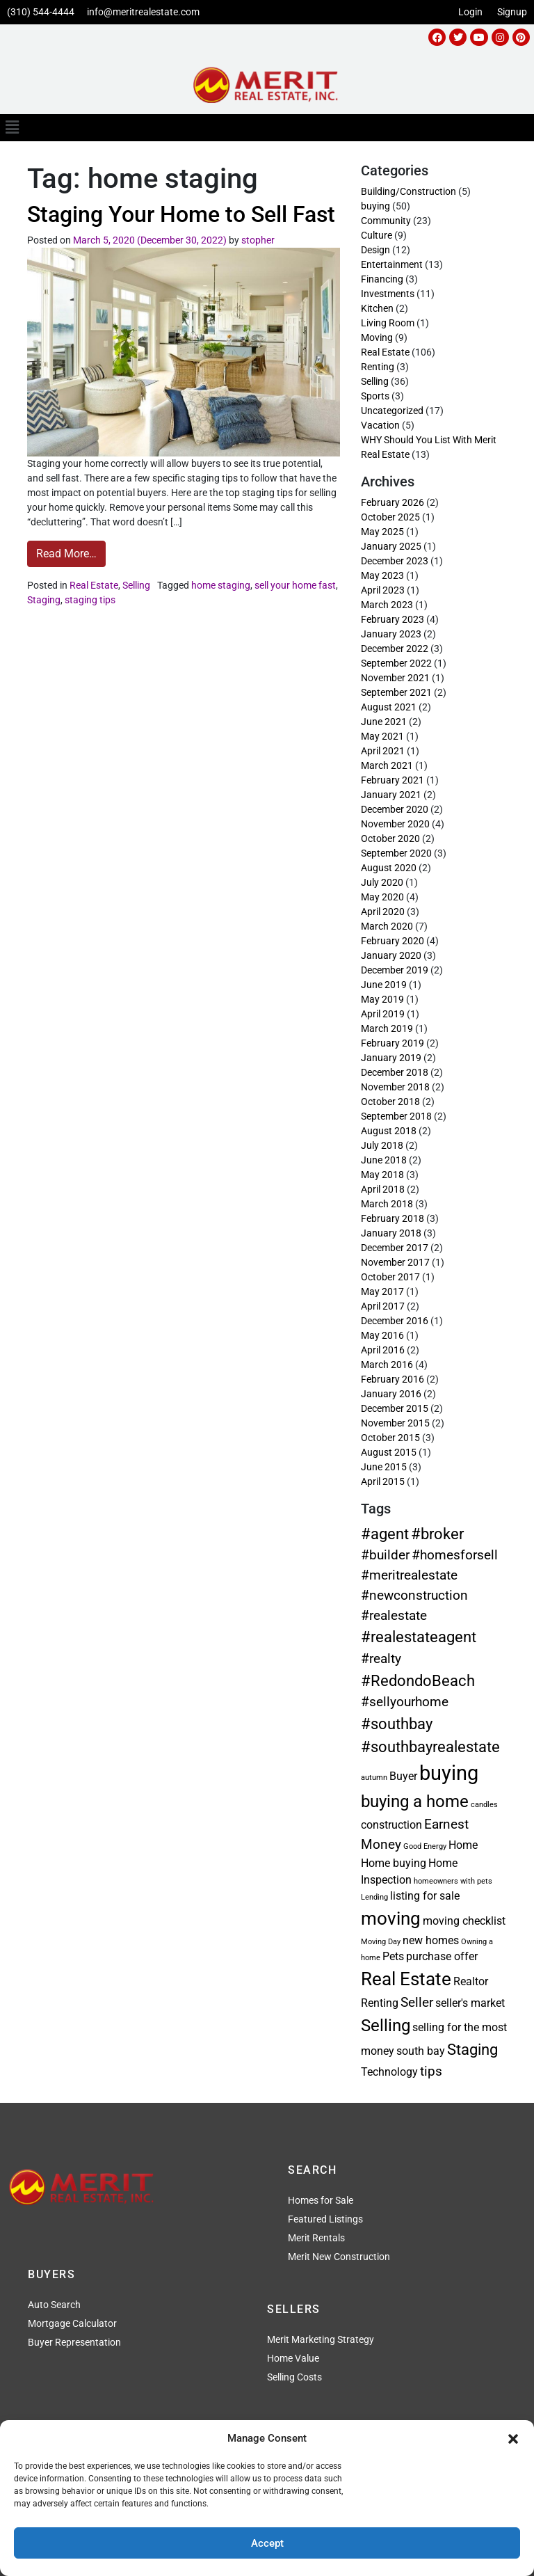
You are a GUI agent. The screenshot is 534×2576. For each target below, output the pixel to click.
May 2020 (382, 897)
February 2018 (392, 1218)
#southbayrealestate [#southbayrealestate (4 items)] (430, 1747)
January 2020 (391, 955)
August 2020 (388, 867)
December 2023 (394, 560)
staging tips (90, 599)
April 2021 (383, 750)
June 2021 (384, 721)
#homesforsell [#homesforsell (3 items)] (455, 1555)
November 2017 (395, 1262)
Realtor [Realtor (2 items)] (470, 1981)
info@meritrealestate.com (143, 11)
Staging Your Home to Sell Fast (181, 214)
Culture (376, 235)
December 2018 (394, 1072)
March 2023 (387, 604)
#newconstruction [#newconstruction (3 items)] (414, 1595)
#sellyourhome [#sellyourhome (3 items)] (404, 1702)
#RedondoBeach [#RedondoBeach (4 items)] (418, 1680)
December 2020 (394, 809)
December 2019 (394, 970)
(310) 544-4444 (40, 11)
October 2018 (390, 1101)
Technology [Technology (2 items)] (389, 2071)
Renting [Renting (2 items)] (379, 2003)
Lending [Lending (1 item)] (374, 1897)
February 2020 (392, 940)
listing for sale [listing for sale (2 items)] (425, 1895)
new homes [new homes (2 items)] (431, 1940)
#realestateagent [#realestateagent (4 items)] (418, 1637)
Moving (377, 337)
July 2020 (382, 882)
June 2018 (384, 1160)
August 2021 (388, 707)
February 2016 (392, 1379)
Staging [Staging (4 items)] (472, 2049)
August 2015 (388, 1452)
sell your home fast (295, 585)
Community (386, 220)
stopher (258, 240)
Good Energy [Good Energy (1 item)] (424, 1846)
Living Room (387, 322)
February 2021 (392, 780)
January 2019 (391, 1057)
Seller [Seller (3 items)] (416, 2002)
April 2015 (383, 1481)
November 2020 (395, 823)
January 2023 (391, 633)
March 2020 (387, 926)
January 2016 (391, 1393)
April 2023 (383, 590)
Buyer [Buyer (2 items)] (403, 1776)
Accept (267, 2543)
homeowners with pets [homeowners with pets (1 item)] (453, 1881)
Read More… (71, 550)
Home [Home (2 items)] (463, 1845)
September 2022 (396, 663)
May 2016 (382, 1335)
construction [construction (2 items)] (391, 1824)
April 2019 (383, 1013)
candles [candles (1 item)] (484, 1804)
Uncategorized (392, 410)
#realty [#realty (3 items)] (381, 1659)
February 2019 (392, 1043)
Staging (43, 599)
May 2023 (382, 575)
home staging (220, 585)
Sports (375, 395)
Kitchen (377, 308)
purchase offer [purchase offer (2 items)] (442, 1956)
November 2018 (395, 1086)
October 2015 (390, 1437)
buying (375, 206)
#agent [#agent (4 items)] (385, 1534)
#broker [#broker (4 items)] (437, 1534)
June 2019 (384, 984)
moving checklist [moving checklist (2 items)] (464, 1920)
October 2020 (390, 838)
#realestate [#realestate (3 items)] (394, 1615)
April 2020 (383, 911)
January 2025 (391, 546)
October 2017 (390, 1276)
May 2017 (382, 1291)
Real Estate (94, 585)
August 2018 (388, 1130)
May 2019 (382, 999)
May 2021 (382, 736)
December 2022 (394, 648)
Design (375, 249)
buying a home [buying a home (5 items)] (415, 1801)
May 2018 (382, 1174)
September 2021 (396, 692)
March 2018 (387, 1203)
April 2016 (383, 1349)
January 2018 (391, 1233)
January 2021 (391, 794)
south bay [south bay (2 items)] (420, 2051)
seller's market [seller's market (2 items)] (470, 2003)
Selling (136, 585)
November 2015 (395, 1423)
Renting (377, 366)
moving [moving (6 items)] (391, 1918)
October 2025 (390, 517)
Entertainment (392, 264)
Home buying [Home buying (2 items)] (393, 1863)
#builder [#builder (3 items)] (385, 1555)
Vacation (380, 425)
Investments (387, 293)
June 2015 (384, 1466)
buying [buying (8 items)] (448, 1773)
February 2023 (392, 619)
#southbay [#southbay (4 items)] (396, 1724)
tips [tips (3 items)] (431, 2071)
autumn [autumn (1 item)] (374, 1777)
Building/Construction (408, 191)
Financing (382, 279)
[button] (513, 2438)
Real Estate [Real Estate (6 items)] (406, 1978)
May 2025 (382, 531)
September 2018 (396, 1116)
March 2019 (387, 1028)
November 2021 (395, 677)
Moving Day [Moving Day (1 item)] (380, 1941)
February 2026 (392, 502)
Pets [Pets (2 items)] (393, 1956)
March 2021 (387, 765)
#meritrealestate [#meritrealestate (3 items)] (409, 1575)
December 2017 (394, 1247)
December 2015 (394, 1408)
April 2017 (383, 1306)
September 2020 (396, 853)
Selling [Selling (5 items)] (385, 2025)
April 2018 (383, 1189)
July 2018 (382, 1145)
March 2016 (387, 1364)
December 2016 (394, 1320)
